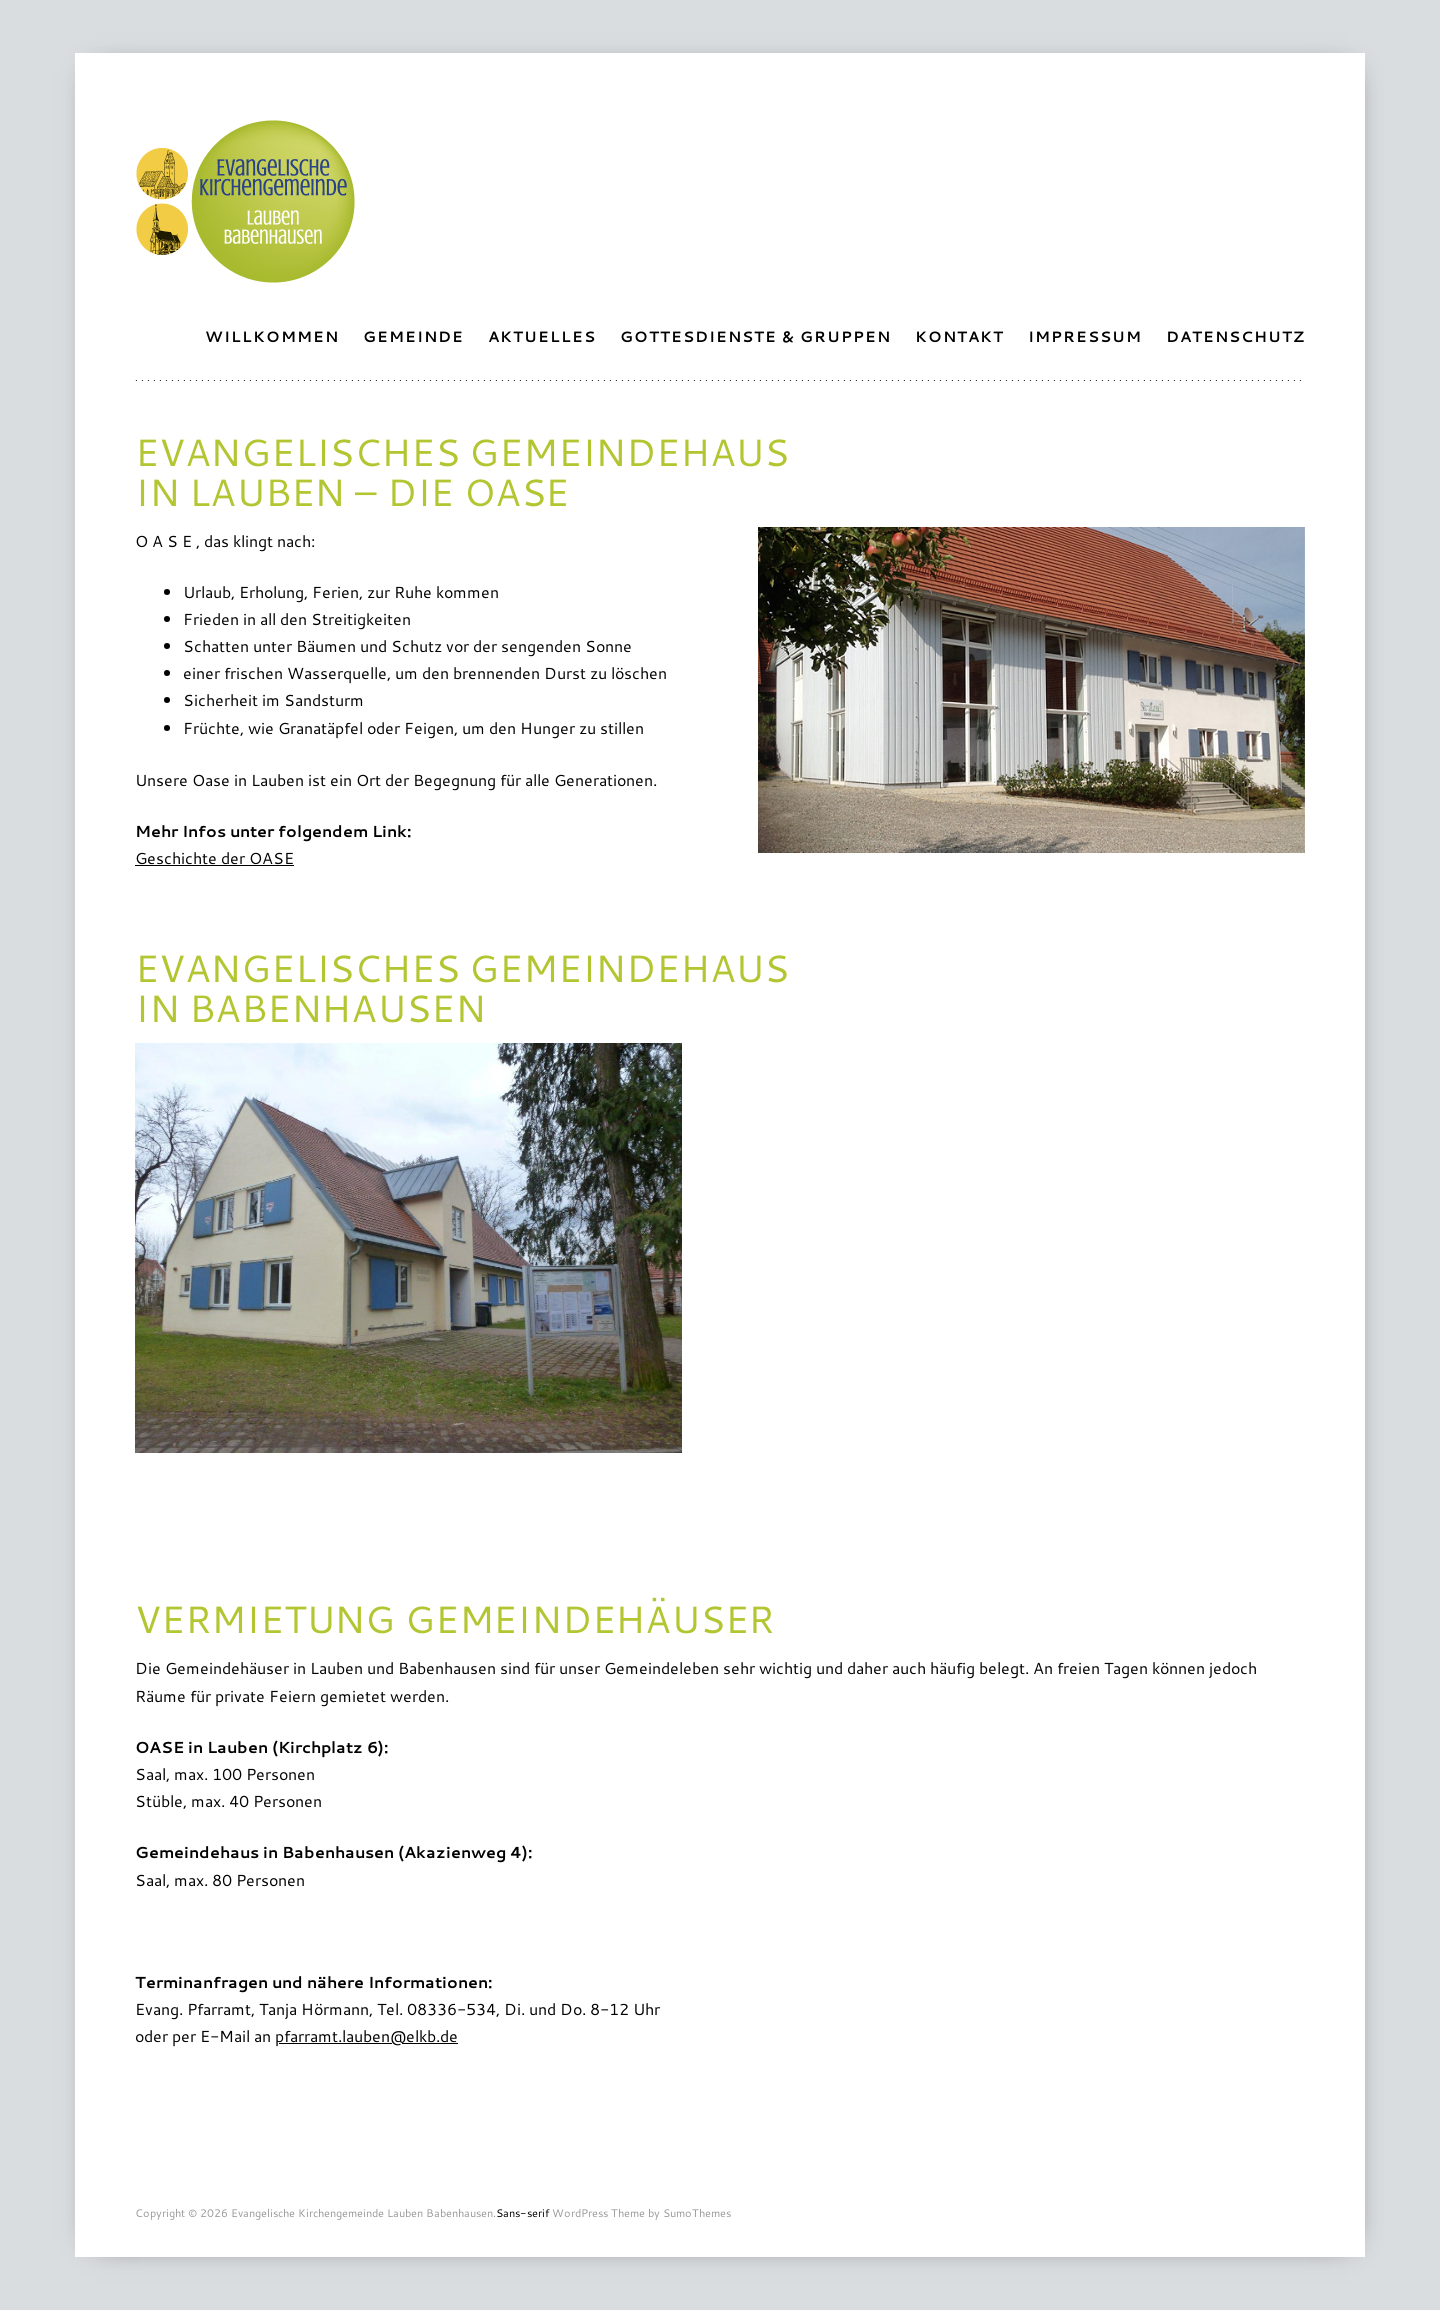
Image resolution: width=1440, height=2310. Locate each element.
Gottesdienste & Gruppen (755, 336)
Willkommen (272, 336)
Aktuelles (542, 336)
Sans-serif (522, 2213)
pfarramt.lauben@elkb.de (366, 2035)
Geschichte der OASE (214, 857)
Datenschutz (1235, 336)
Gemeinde (413, 336)
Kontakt (959, 336)
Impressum (1085, 336)
